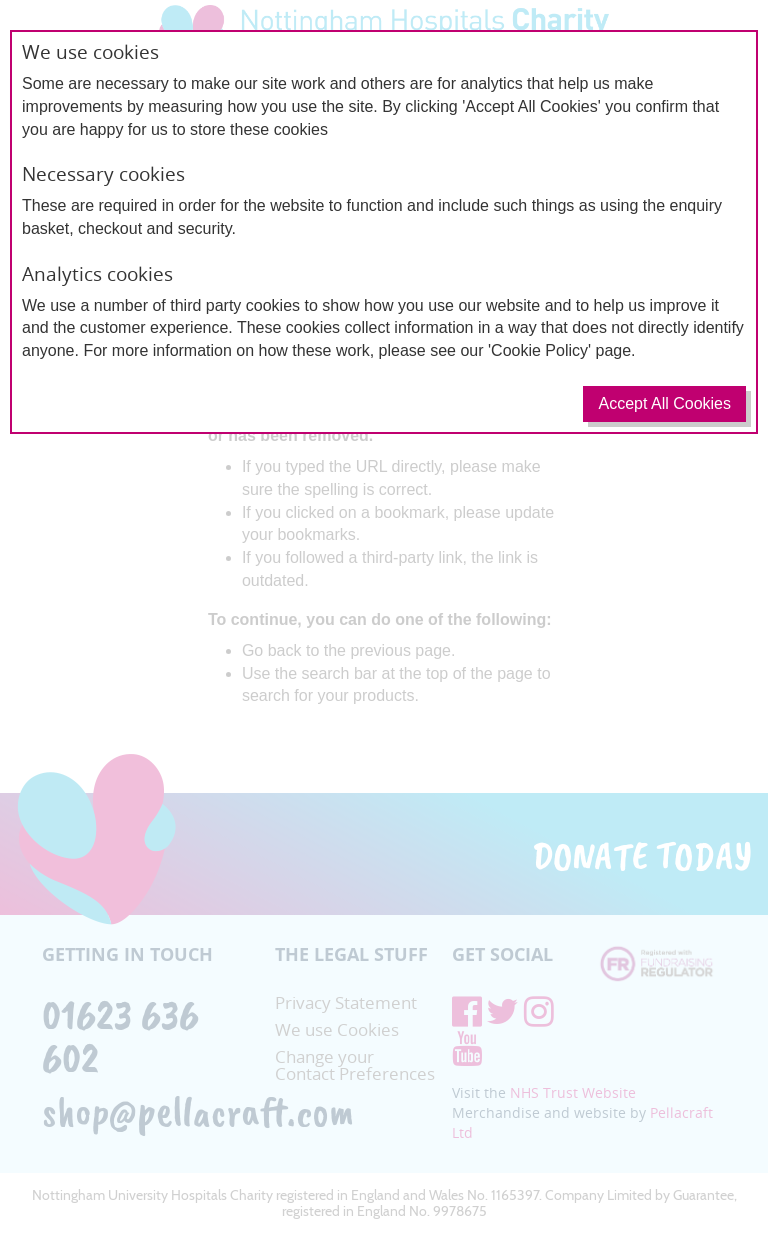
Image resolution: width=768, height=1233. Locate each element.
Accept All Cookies (664, 403)
